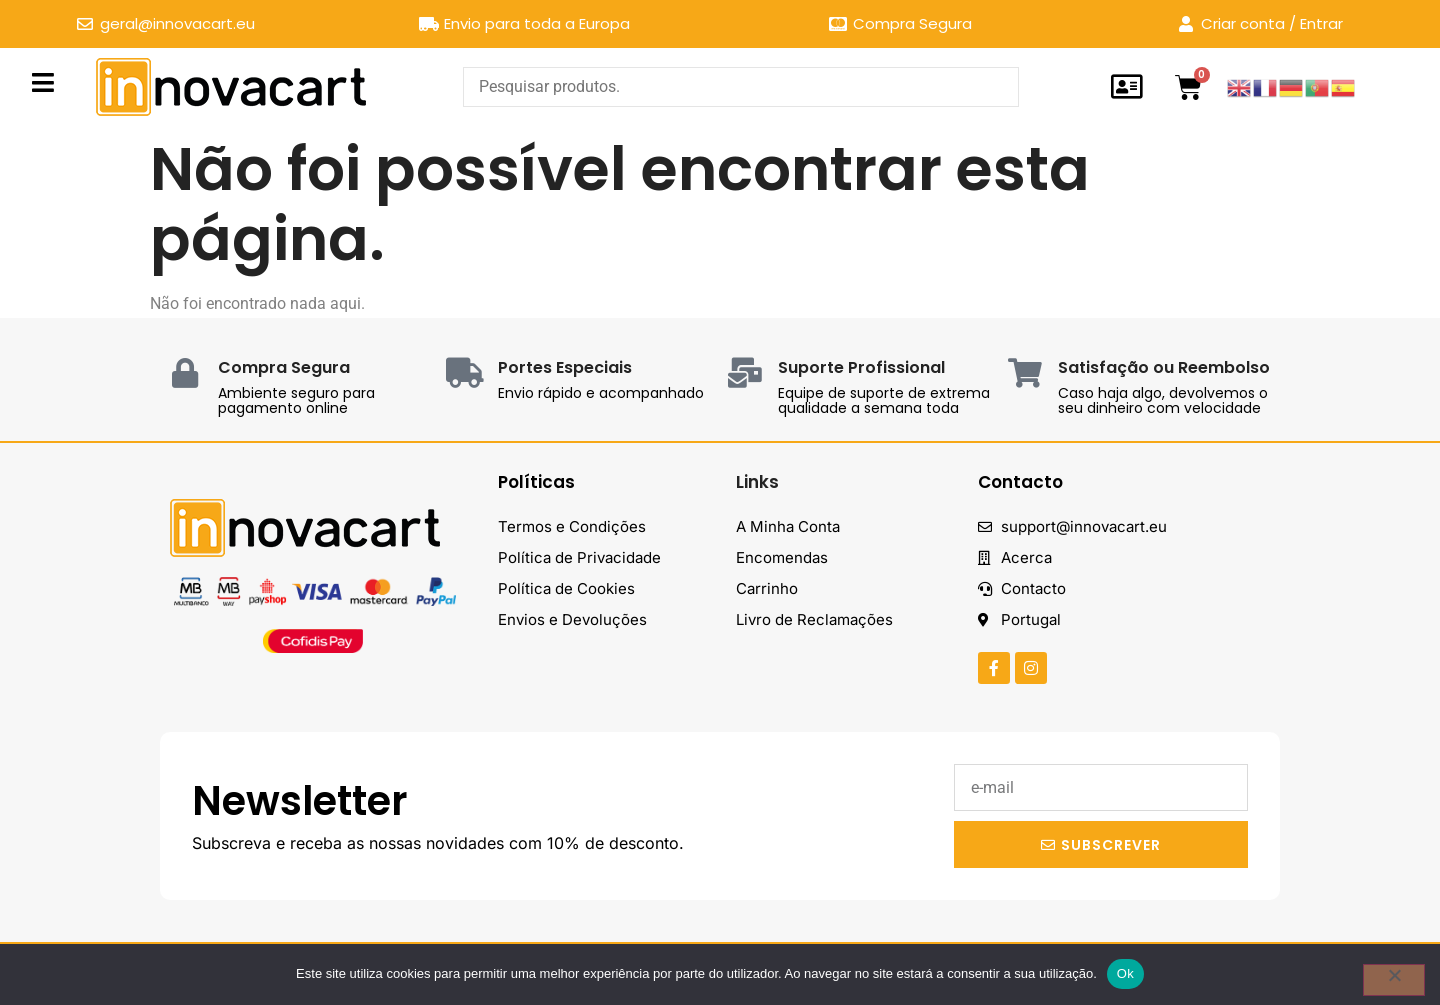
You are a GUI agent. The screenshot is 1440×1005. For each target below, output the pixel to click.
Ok (1125, 973)
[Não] (1394, 980)
